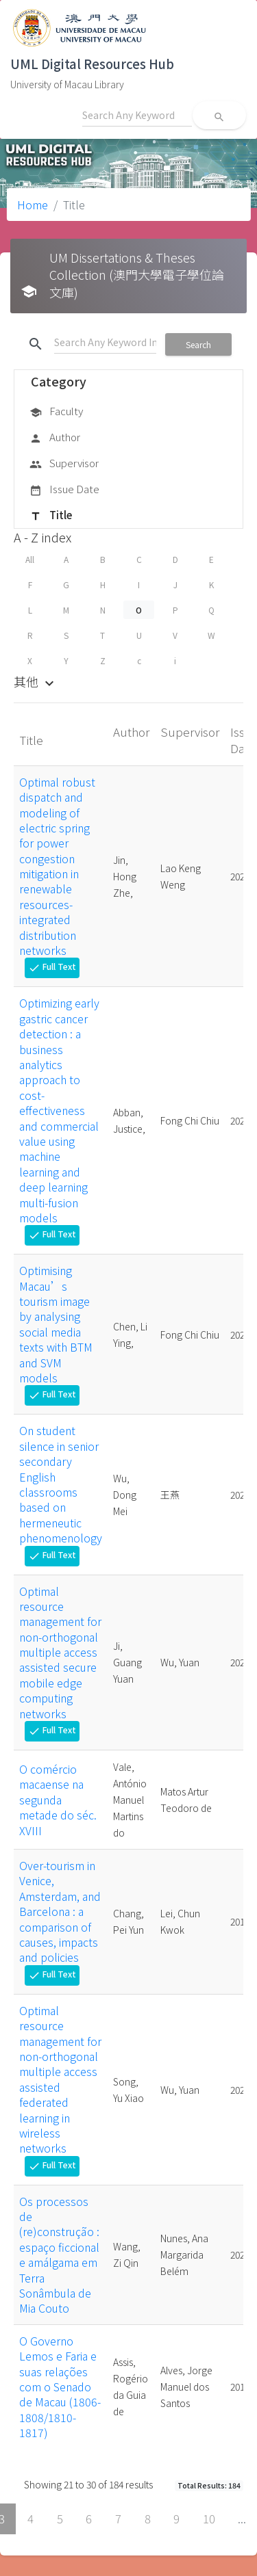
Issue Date (64, 490)
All (29, 559)
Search (198, 344)
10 (209, 2518)
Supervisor (64, 464)
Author (54, 438)
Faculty (56, 412)
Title (50, 516)
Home (32, 204)
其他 (36, 681)
